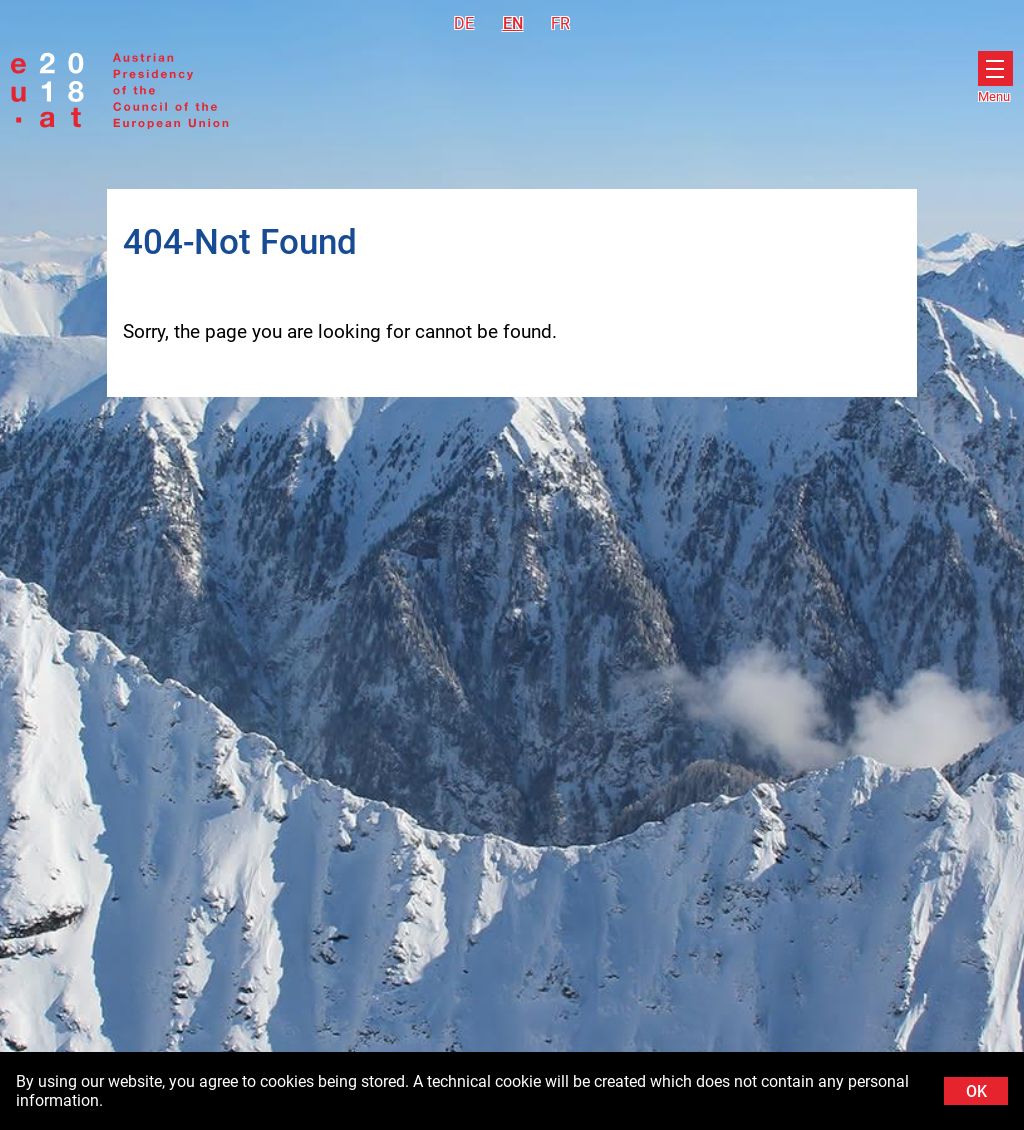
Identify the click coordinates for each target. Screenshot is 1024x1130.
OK (976, 1091)
